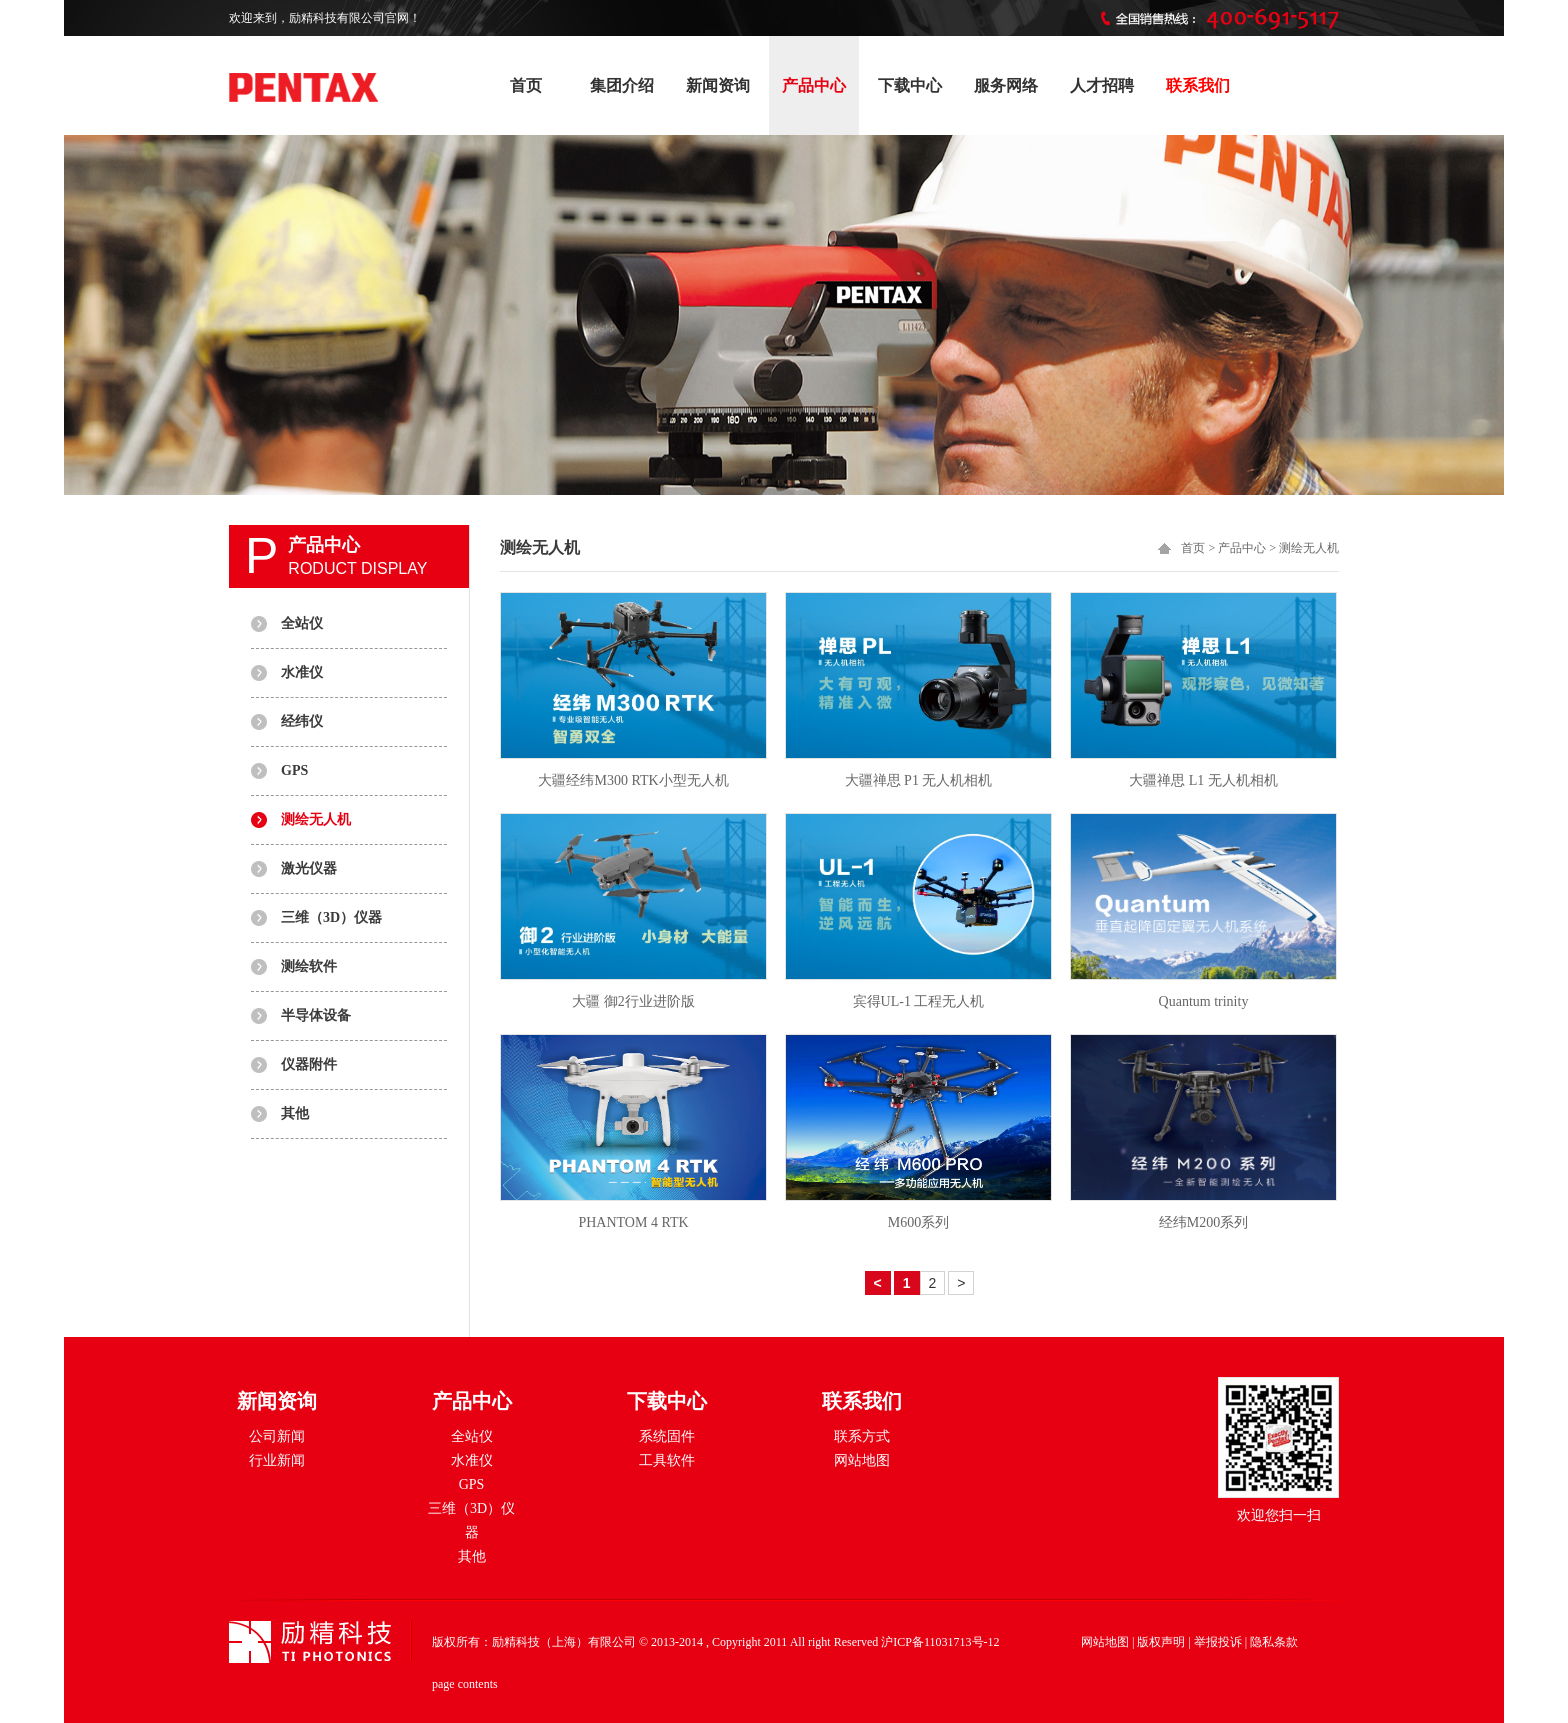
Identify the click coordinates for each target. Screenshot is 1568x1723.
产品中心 (814, 85)
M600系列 (918, 1222)
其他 (295, 1113)
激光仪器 (309, 868)
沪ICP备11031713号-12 (940, 1642)
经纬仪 (302, 721)
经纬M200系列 (1203, 1222)
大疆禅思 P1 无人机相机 (919, 780)
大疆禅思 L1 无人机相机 (1203, 780)
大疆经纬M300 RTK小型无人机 (633, 780)
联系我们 (1198, 85)
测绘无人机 (316, 819)
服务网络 (1006, 85)
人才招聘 (1102, 85)
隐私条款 (1274, 1642)
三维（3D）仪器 (331, 917)
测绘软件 (309, 966)
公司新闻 (277, 1436)
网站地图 (862, 1460)
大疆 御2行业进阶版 (633, 1001)
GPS (294, 770)
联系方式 (862, 1436)
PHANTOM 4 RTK (633, 1222)
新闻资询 (718, 85)
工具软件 (667, 1460)
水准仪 (302, 672)
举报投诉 (1218, 1642)
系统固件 (667, 1436)
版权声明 (1161, 1642)
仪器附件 (309, 1064)
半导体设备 (316, 1015)
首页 (526, 85)
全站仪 (302, 623)
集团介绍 (622, 85)
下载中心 (910, 85)
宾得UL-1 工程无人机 (919, 1001)
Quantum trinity (1204, 1001)
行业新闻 (277, 1460)
